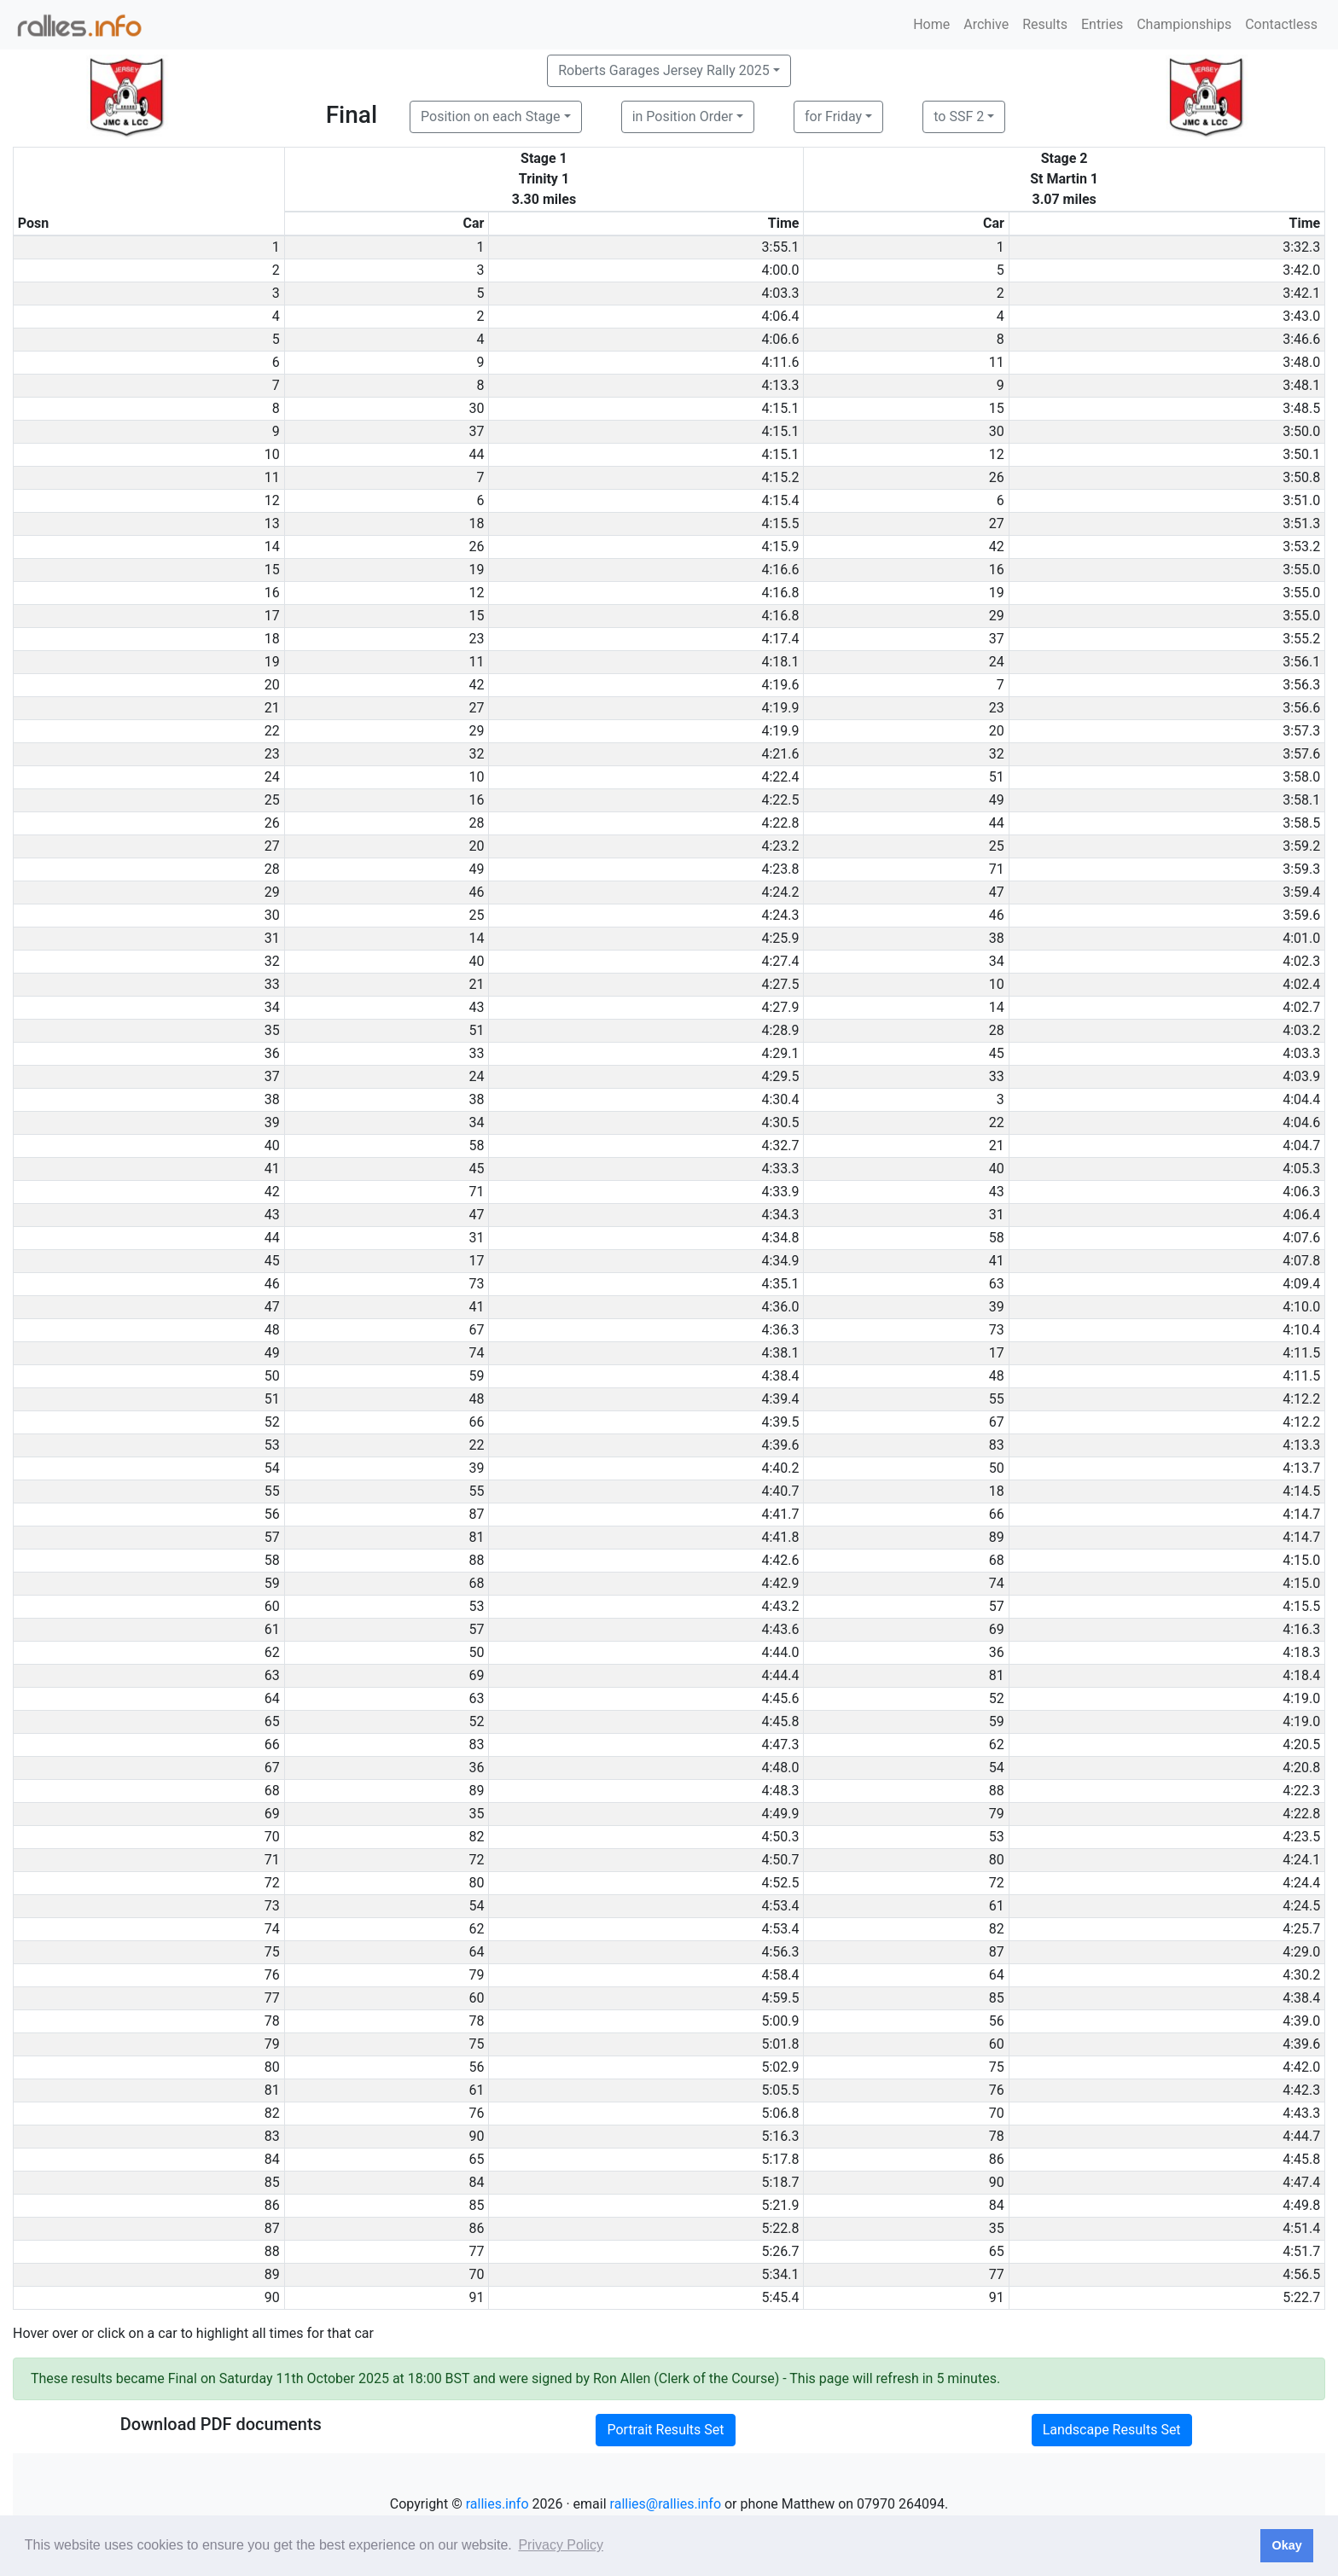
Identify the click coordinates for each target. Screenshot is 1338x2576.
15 (996, 408)
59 (476, 1376)
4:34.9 (780, 1261)
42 (996, 546)
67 (476, 1330)
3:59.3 (1301, 869)
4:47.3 (780, 1744)
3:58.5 (1301, 823)
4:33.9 (780, 1191)
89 (996, 1537)
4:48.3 (780, 1790)
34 (996, 961)
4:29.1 (780, 1053)
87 (476, 1514)
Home (931, 24)
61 (996, 1906)
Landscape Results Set (1112, 2430)
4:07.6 (1301, 1238)
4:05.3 (1301, 1168)
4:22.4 (780, 777)
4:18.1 (780, 662)
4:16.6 (780, 569)
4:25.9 (780, 938)
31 (996, 1215)
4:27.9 (780, 1007)
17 (476, 1261)
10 (476, 777)
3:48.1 (1301, 385)
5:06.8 (780, 2113)
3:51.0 (1301, 500)
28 (476, 823)
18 (476, 523)
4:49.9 (780, 1814)
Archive (986, 24)
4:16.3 (1301, 1629)
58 (476, 1145)
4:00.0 (780, 270)
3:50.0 (1301, 431)
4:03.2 (1301, 1030)
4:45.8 (780, 1721)
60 (476, 1998)
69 (996, 1629)
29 (996, 616)
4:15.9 (780, 546)
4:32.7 (780, 1145)
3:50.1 (1301, 454)
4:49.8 (1301, 2205)
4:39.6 (780, 1445)
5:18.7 (780, 2182)
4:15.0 (1301, 1560)
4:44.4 (780, 1675)
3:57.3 (1301, 731)
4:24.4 (1301, 1883)
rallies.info (497, 2504)
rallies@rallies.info (665, 2504)
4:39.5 (780, 1422)
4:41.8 (780, 1537)
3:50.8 (1301, 477)
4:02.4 (1301, 984)
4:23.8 (780, 869)
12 (996, 454)
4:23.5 (1301, 1837)
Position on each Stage (491, 116)
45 (996, 1053)
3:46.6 (1301, 339)
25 (996, 846)
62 (996, 1744)
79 (996, 1814)
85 (996, 1998)
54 (996, 1767)
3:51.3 (1301, 523)
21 (476, 984)
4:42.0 (1301, 2067)
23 (476, 639)
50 (996, 1468)
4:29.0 (1301, 1952)
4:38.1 (780, 1353)
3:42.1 (1301, 293)
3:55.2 (1301, 639)
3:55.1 (780, 247)
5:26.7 (780, 2251)
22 (996, 1122)
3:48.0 (1301, 362)
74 (476, 1353)
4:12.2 (1301, 1399)
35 (476, 1814)
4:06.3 (1301, 1191)
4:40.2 (780, 1468)
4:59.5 (780, 1998)
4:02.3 (1301, 961)
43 (476, 1007)
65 (476, 2159)
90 (476, 2136)
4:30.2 (1301, 1975)
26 (996, 477)
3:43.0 (1301, 316)
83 (996, 1445)
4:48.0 (780, 1767)
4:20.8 (1301, 1767)
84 (476, 2182)
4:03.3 (780, 293)
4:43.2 (780, 1606)
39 (996, 1307)
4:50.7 (780, 1860)
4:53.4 (780, 1906)
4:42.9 (780, 1583)
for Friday (833, 116)
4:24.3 (780, 915)
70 (996, 2113)
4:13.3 (780, 385)
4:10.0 (1301, 1307)
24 (996, 662)
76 (996, 2090)
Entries (1102, 24)
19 (476, 569)
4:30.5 (780, 1122)
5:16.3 (780, 2136)
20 (996, 731)
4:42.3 (1301, 2090)
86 (996, 2159)
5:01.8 (780, 2044)
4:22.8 (780, 823)
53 (476, 1606)
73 (476, 1284)
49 (996, 800)
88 (476, 1560)
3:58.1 (1301, 800)
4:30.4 (780, 1099)
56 (996, 2021)
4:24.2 (780, 892)
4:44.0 (780, 1652)
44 (476, 454)
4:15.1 (780, 408)
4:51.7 (1301, 2251)
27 (996, 523)
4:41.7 (780, 1514)
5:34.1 (780, 2274)
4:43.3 (1301, 2113)
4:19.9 (780, 708)
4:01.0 (1301, 938)
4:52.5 (780, 1883)
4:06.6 (780, 339)
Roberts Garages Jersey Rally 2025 (664, 70)
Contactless (1281, 24)
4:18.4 (1301, 1675)
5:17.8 (780, 2159)
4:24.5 (1301, 1906)
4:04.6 (1301, 1122)
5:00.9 (780, 2021)
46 (476, 892)
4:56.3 (780, 1952)
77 (476, 2251)
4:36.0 (780, 1307)
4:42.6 (780, 1560)
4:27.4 (780, 961)
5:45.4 (780, 2297)
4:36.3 (780, 1330)
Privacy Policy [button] (560, 2545)
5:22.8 (780, 2228)
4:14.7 (1301, 1514)
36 (996, 1652)
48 (996, 1376)
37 (476, 431)
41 (996, 1261)
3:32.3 (1301, 247)
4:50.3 (780, 1837)
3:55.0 (1301, 569)
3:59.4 (1301, 892)
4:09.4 (1301, 1284)
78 (476, 2021)
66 (476, 1422)
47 (996, 892)
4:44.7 (1301, 2136)
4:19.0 (1301, 1698)
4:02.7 (1301, 1007)
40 (476, 961)
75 (476, 2044)
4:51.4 (1301, 2228)
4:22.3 (1301, 1790)
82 (476, 1837)
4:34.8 (780, 1238)
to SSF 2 (959, 116)
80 (996, 1860)
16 (996, 569)
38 (996, 938)
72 (476, 1860)
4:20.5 (1301, 1744)
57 (996, 1606)
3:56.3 (1301, 685)
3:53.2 (1301, 546)
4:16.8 (780, 592)
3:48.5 (1301, 408)
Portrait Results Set (665, 2430)
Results (1044, 24)
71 (996, 869)
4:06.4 (780, 316)
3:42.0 (1301, 270)
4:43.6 (780, 1629)
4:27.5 (780, 984)
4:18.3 (1301, 1652)
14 (476, 938)
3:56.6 (1301, 708)
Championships (1184, 24)
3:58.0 (1301, 777)
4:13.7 (1301, 1468)
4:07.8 (1301, 1261)
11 (996, 362)
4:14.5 (1301, 1491)
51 (996, 777)
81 (476, 1537)
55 (996, 1399)
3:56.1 (1301, 662)
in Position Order (682, 116)
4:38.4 (780, 1376)
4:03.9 (1301, 1076)
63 (996, 1284)
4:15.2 (780, 477)
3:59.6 (1301, 915)
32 (476, 754)
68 (996, 1560)
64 (476, 1952)
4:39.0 (1301, 2021)
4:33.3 (780, 1168)
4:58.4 (780, 1975)
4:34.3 (780, 1215)
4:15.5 (780, 523)
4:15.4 (780, 500)
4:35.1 (780, 1284)
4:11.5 (1301, 1353)
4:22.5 (780, 800)
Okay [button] (1286, 2545)
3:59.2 (1301, 846)
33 (476, 1053)
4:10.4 (1301, 1330)
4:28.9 (780, 1030)
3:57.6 (1301, 754)
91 (476, 2297)
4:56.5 (1301, 2274)
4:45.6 (780, 1698)
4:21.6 (780, 754)
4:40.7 (780, 1491)
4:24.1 (1301, 1860)
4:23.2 (780, 846)
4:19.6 (780, 685)
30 (476, 408)
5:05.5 (780, 2090)
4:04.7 (1301, 1145)
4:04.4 (1301, 1099)
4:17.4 (780, 639)
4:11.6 (780, 362)
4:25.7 (1301, 1929)
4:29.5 (780, 1076)
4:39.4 (780, 1399)
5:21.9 (780, 2205)
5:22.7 (1301, 2297)
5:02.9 (780, 2067)
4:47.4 (1301, 2182)
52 (996, 1698)
